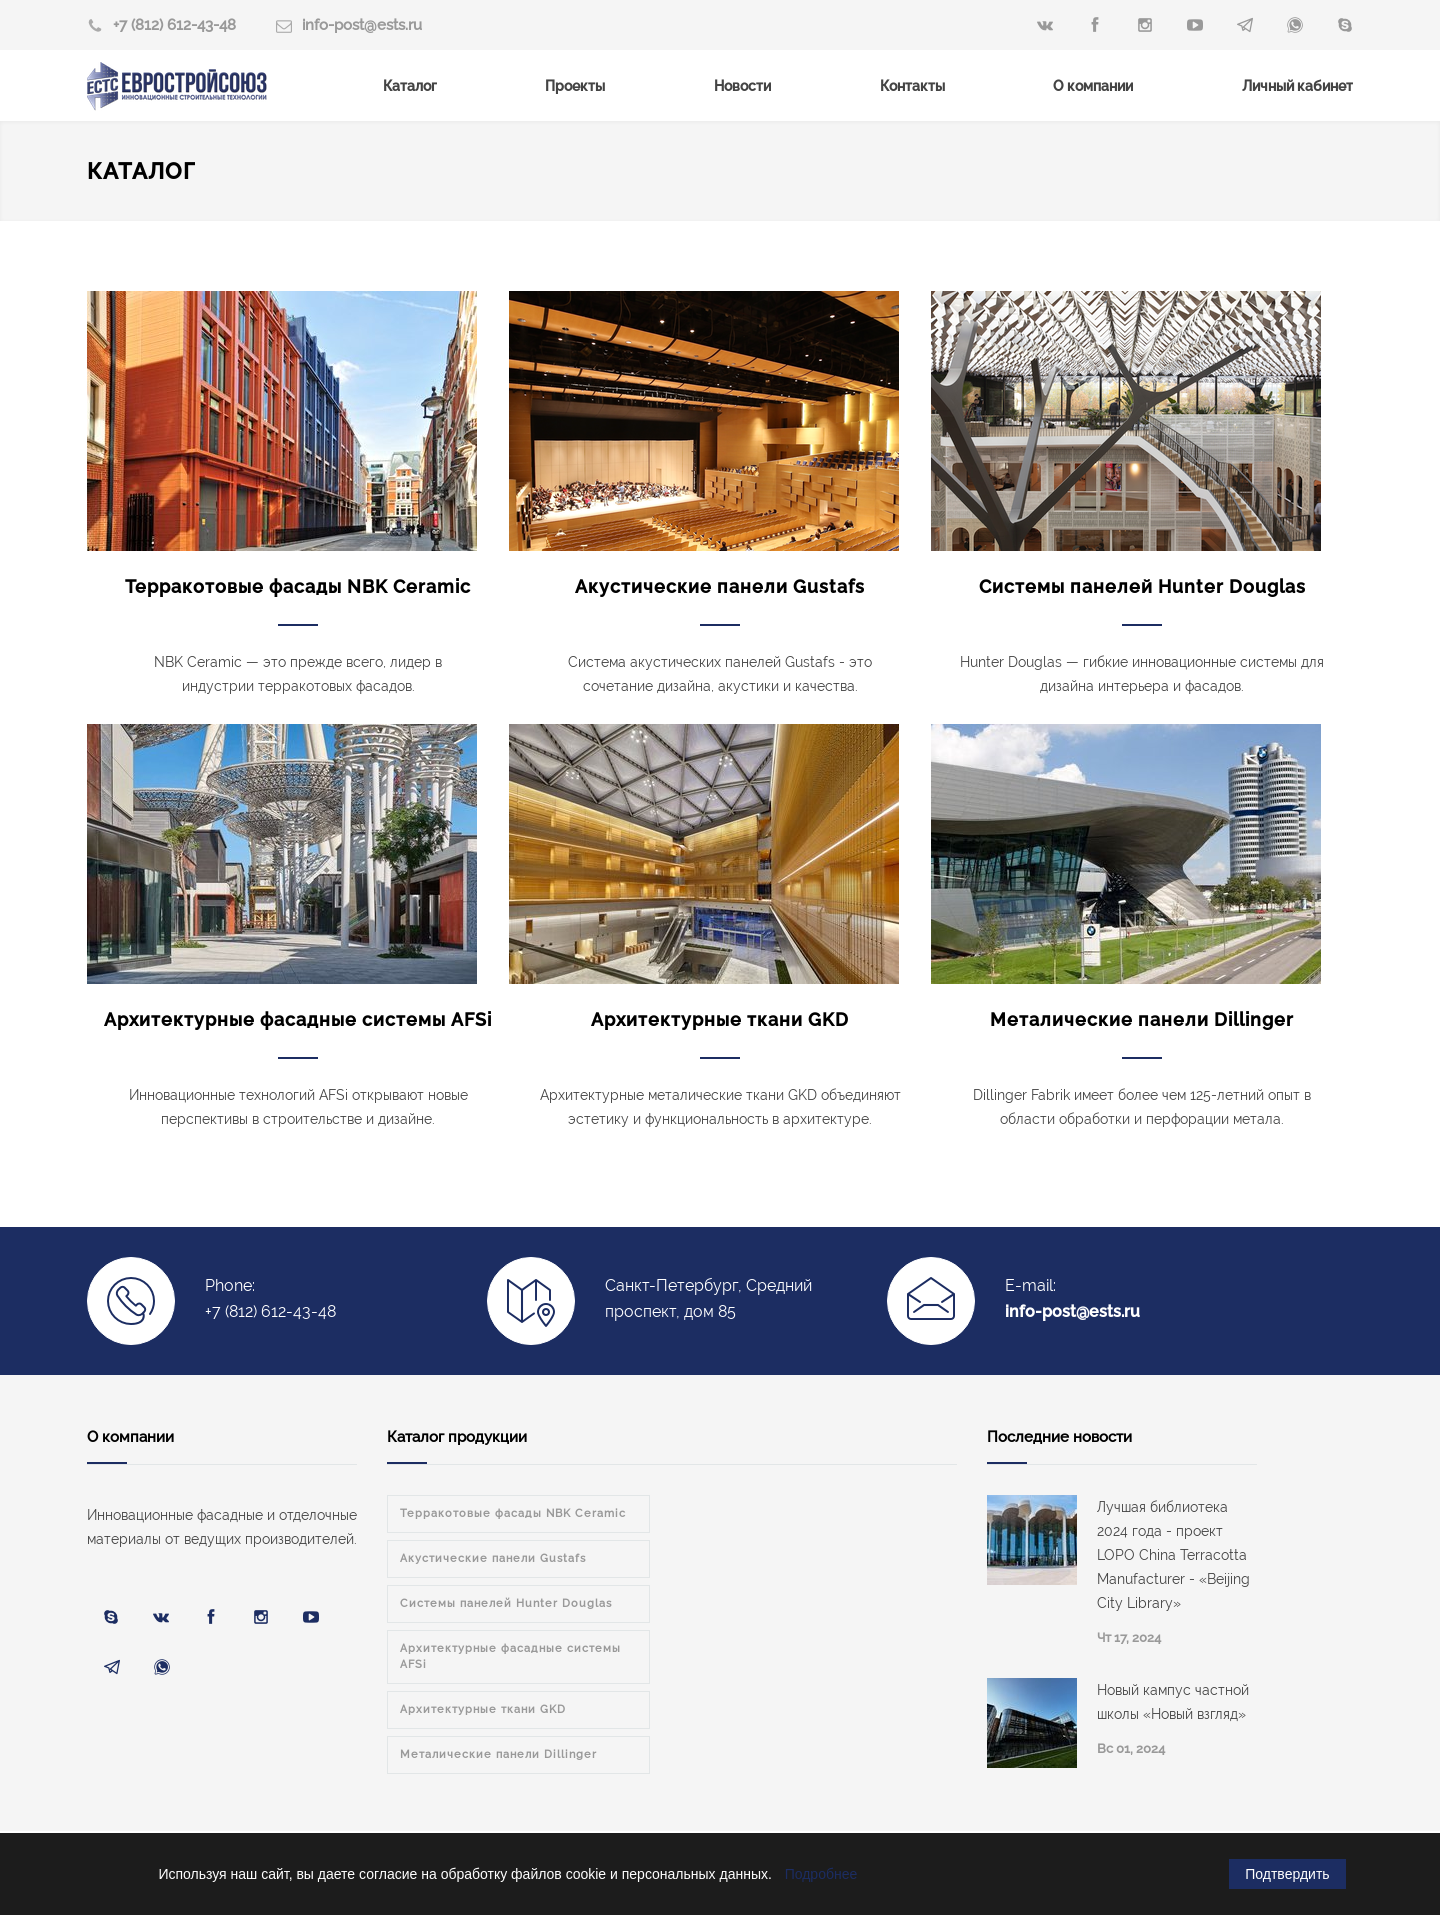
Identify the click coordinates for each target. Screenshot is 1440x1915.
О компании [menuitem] (1093, 86)
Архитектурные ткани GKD (720, 1019)
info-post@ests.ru (362, 25)
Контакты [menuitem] (912, 86)
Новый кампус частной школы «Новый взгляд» (1173, 1702)
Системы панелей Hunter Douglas (1142, 586)
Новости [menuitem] (742, 86)
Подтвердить (1287, 1874)
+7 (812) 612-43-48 (174, 25)
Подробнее (821, 1874)
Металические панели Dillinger (1142, 1019)
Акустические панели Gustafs (720, 586)
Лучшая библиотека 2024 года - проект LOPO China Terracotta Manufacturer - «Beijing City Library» (1173, 1555)
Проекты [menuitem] (575, 86)
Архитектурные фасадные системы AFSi (298, 1019)
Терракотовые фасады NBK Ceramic (298, 586)
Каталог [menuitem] (410, 86)
